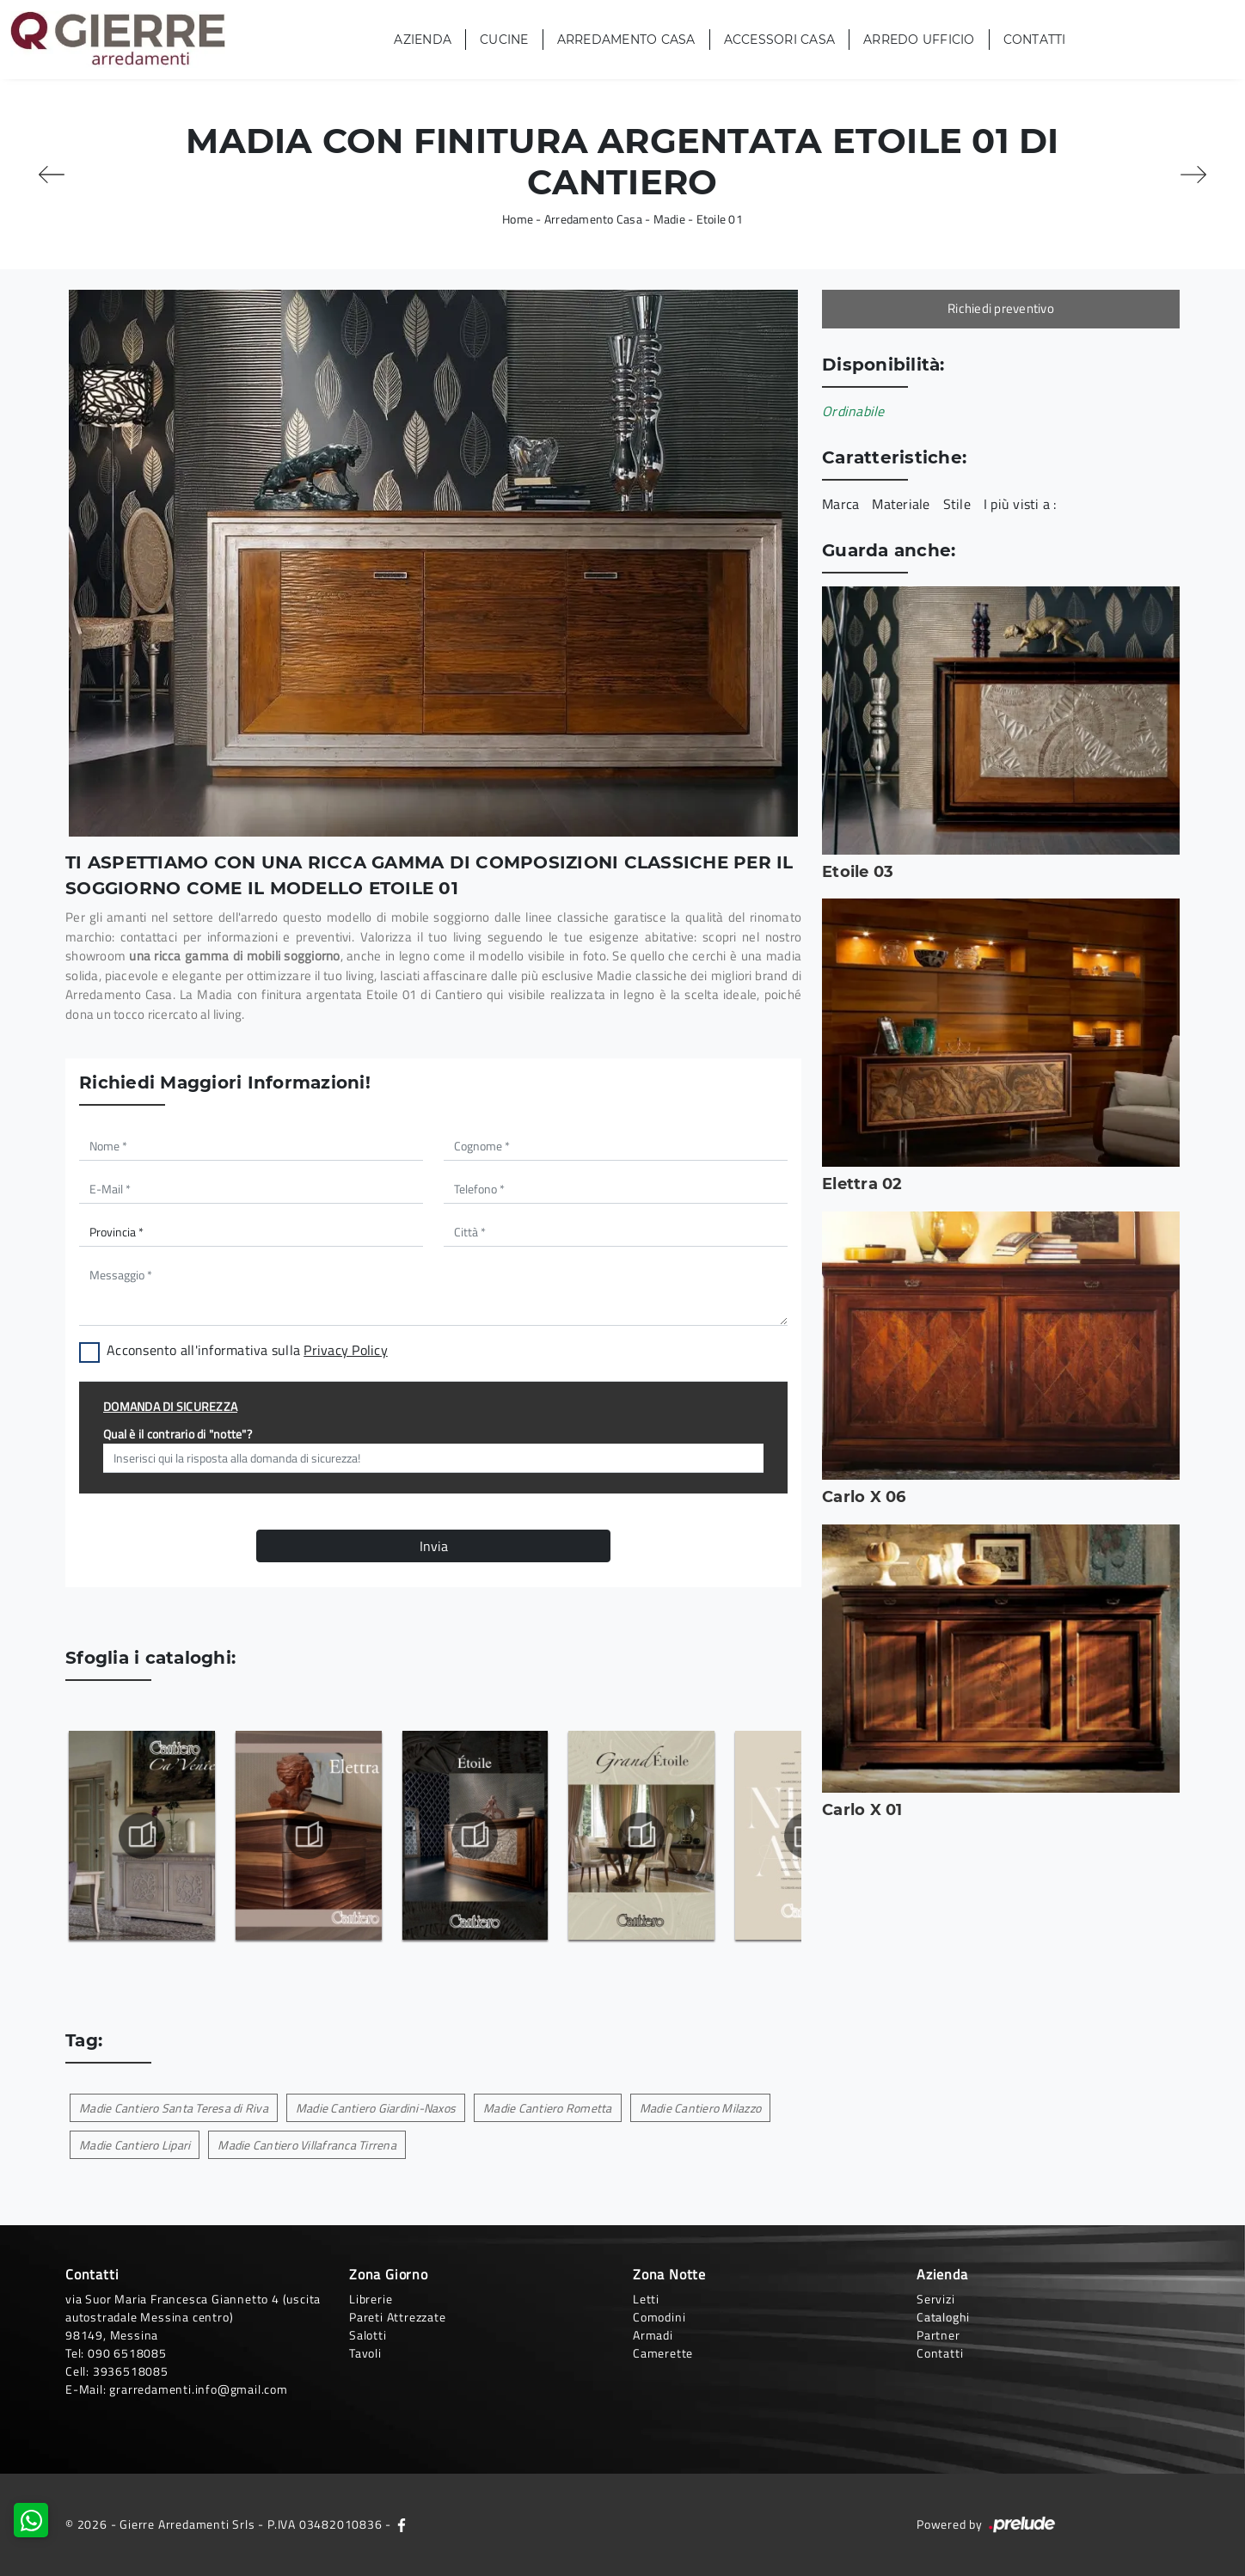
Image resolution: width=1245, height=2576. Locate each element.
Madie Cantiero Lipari (134, 2145)
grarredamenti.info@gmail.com (198, 2389)
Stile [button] (957, 504)
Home (517, 219)
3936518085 (131, 2371)
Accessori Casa (780, 39)
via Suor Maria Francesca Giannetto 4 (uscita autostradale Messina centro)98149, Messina (193, 2317)
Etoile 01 (719, 219)
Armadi (653, 2335)
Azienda (422, 39)
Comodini (659, 2317)
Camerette (663, 2353)
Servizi (936, 2299)
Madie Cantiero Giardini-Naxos (376, 2108)
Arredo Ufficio (919, 39)
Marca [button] (840, 504)
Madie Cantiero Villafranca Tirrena (307, 2145)
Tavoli (365, 2353)
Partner (938, 2335)
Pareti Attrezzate (397, 2317)
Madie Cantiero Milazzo (701, 2108)
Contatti (1034, 39)
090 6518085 (127, 2353)
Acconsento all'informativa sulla (247, 1350)
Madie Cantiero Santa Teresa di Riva (173, 2108)
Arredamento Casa (626, 39)
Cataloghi (943, 2317)
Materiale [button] (900, 504)
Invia (434, 1546)
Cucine (504, 39)
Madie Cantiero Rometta (547, 2108)
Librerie (370, 2299)
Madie (669, 219)
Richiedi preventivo (1001, 308)
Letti (646, 2299)
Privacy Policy (346, 1350)
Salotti (368, 2335)
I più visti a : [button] (1020, 504)
